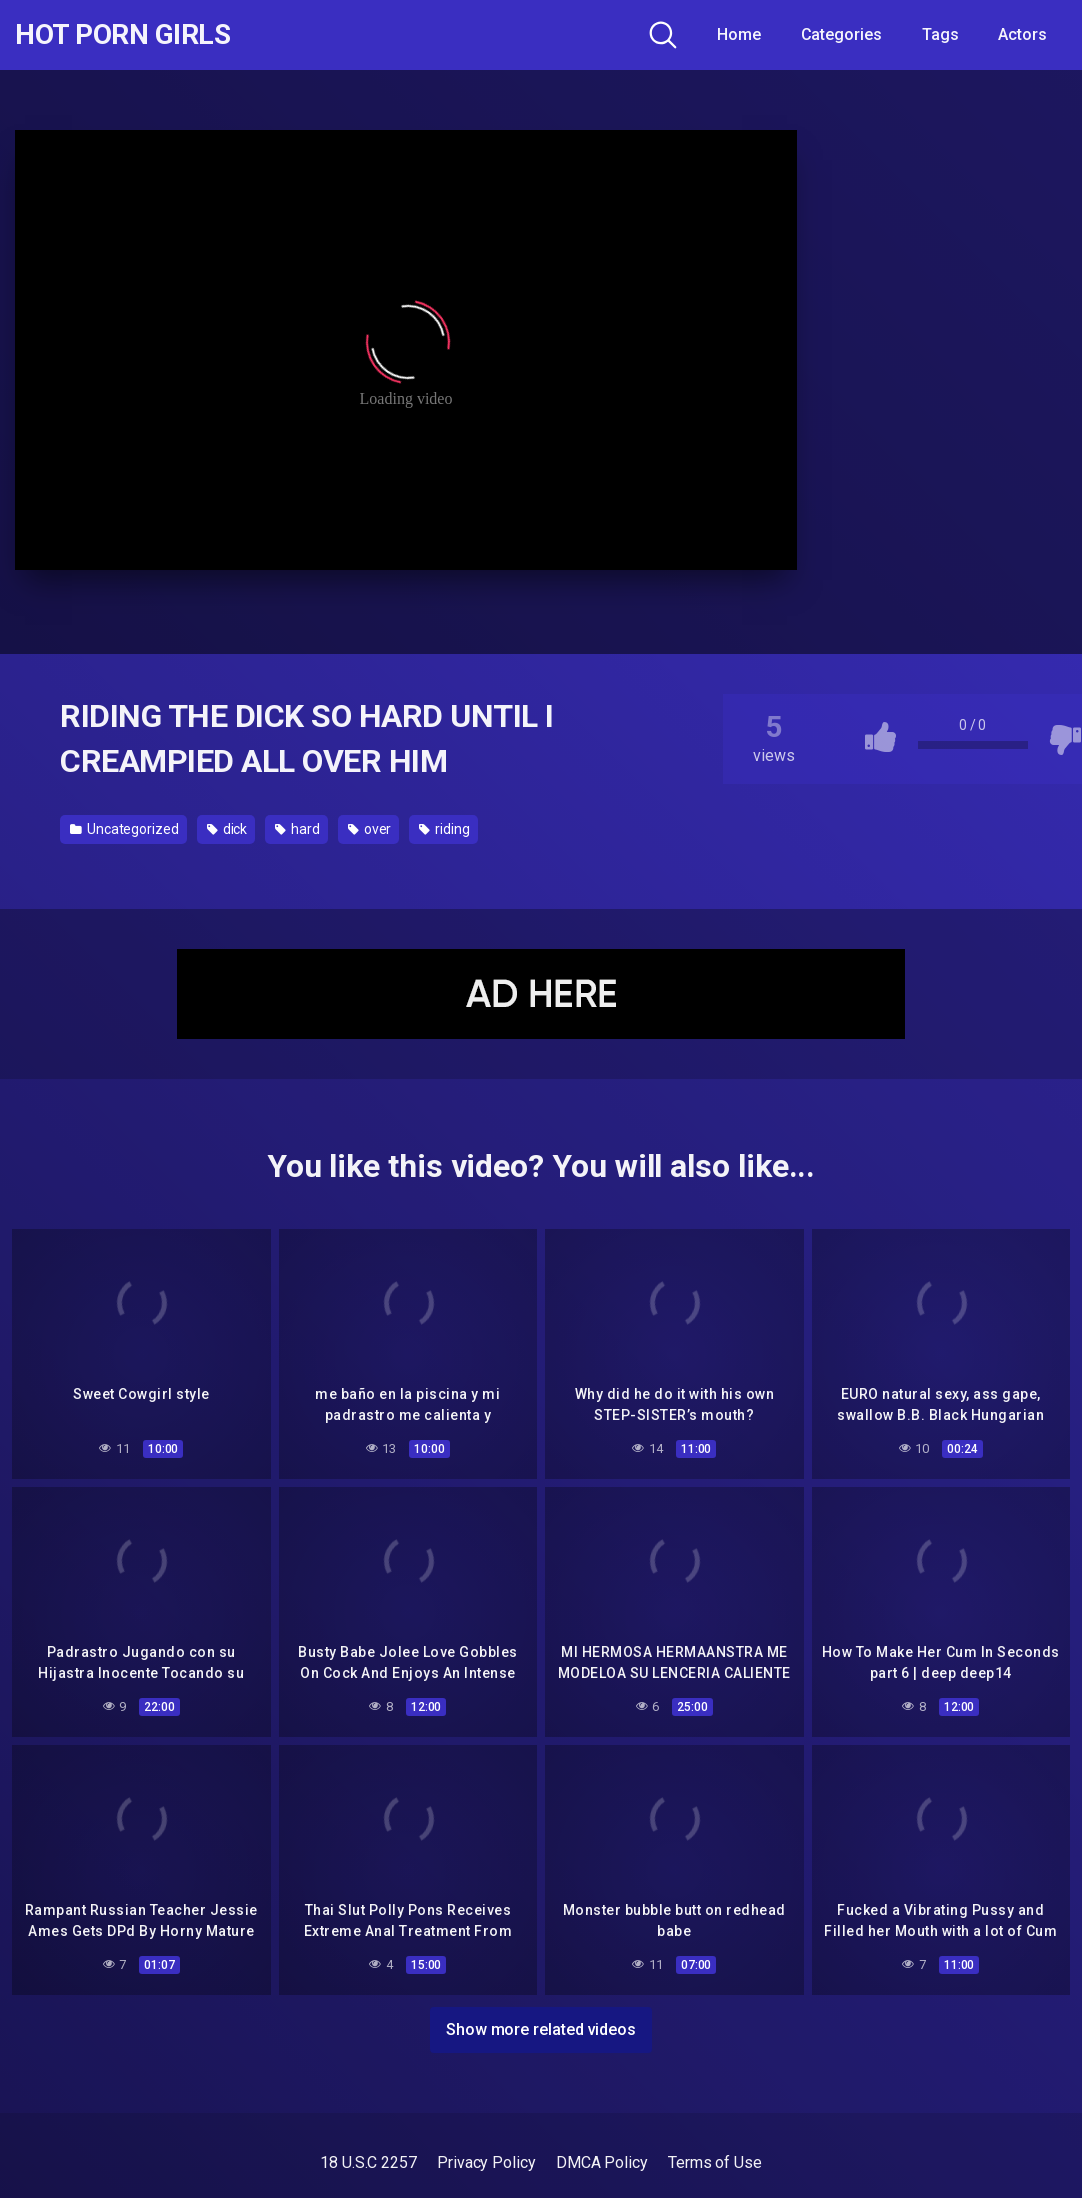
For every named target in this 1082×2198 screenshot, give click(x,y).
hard (297, 829)
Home (739, 34)
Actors (1022, 34)
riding (444, 829)
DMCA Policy (602, 2162)
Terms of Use (715, 2162)
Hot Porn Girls (122, 35)
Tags (940, 34)
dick (227, 829)
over (370, 829)
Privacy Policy (486, 2162)
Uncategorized (124, 829)
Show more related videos (541, 2029)
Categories (841, 34)
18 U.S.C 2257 (368, 2162)
